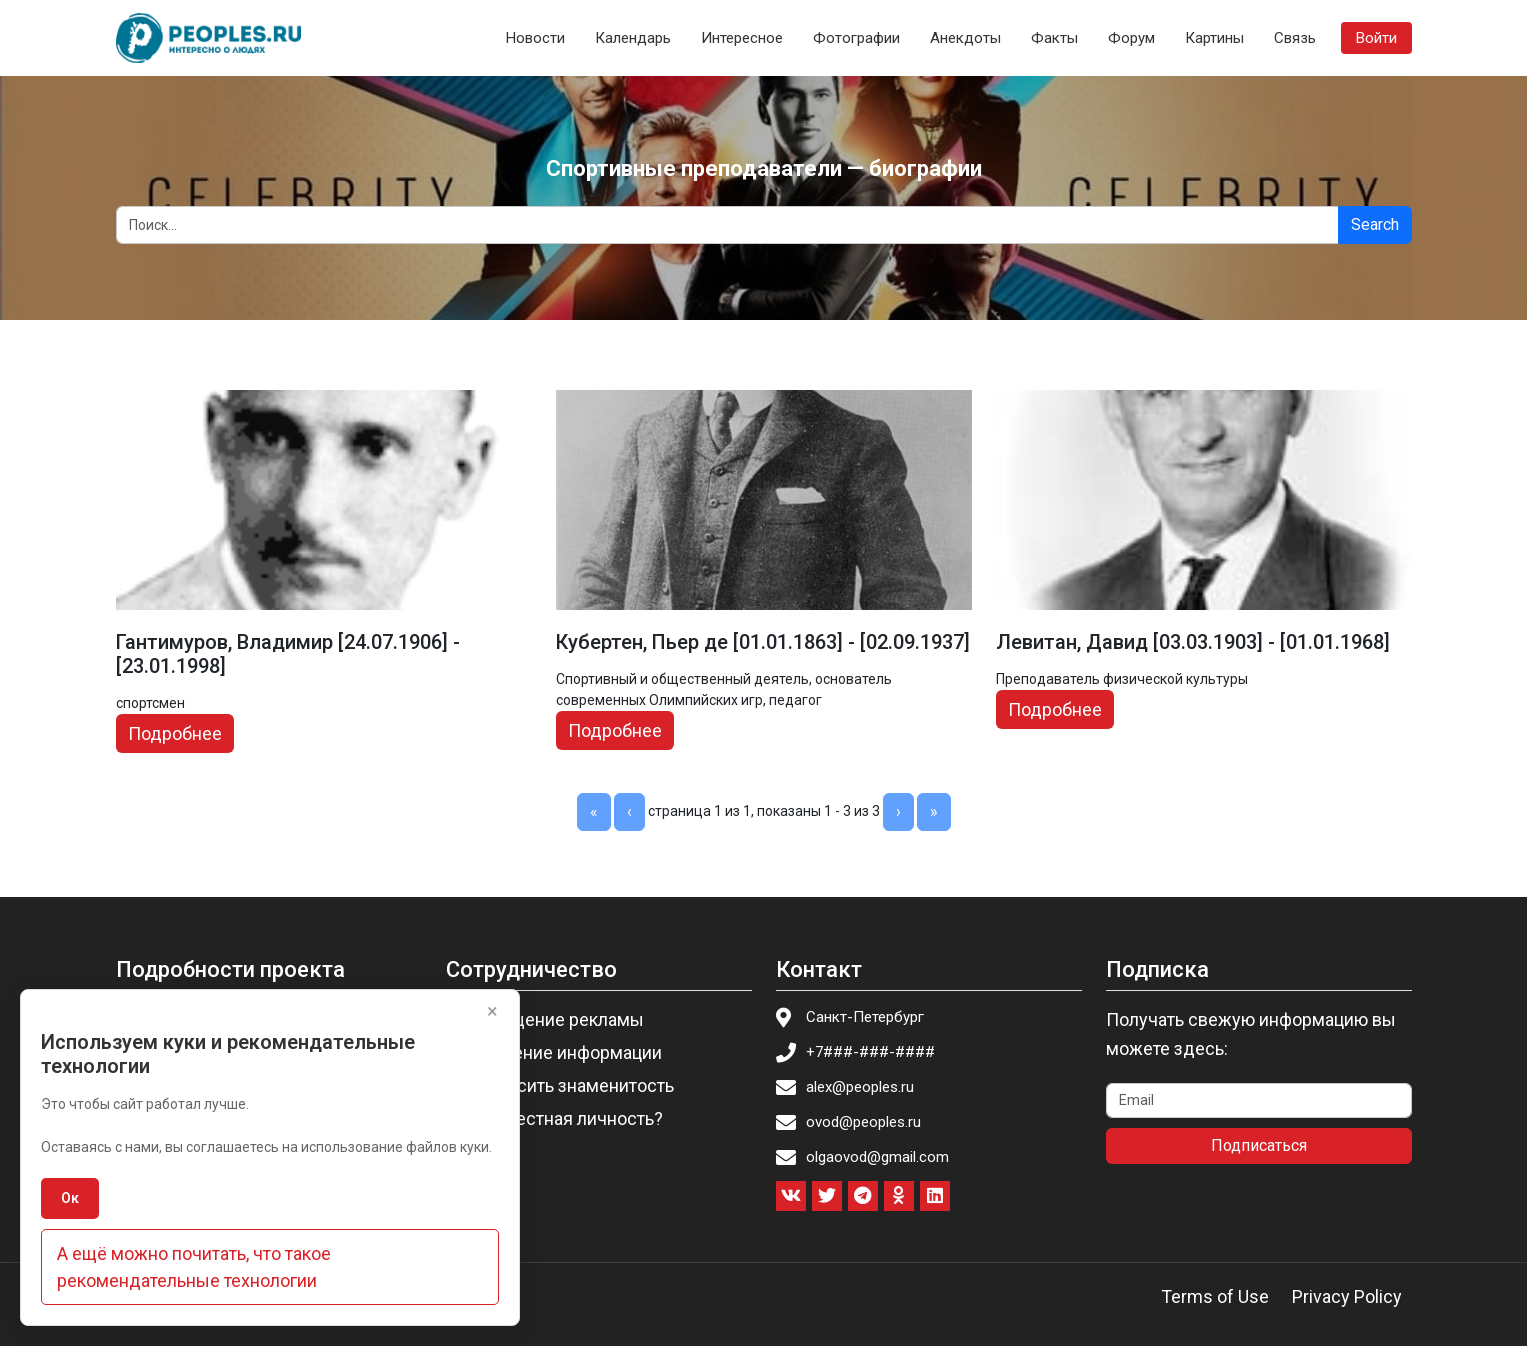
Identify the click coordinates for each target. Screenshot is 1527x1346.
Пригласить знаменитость (566, 1085)
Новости (535, 38)
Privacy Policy (1347, 1296)
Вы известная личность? (560, 1118)
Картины (1214, 38)
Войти (1376, 38)
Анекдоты (965, 38)
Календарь (633, 38)
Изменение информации (560, 1052)
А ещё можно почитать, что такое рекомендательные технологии (194, 1267)
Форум (1131, 38)
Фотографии (856, 38)
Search (1375, 224)
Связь (1295, 38)
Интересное (742, 38)
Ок (70, 1198)
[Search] (727, 225)
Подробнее (175, 733)
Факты (1054, 38)
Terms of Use (1215, 1296)
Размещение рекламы (551, 1019)
